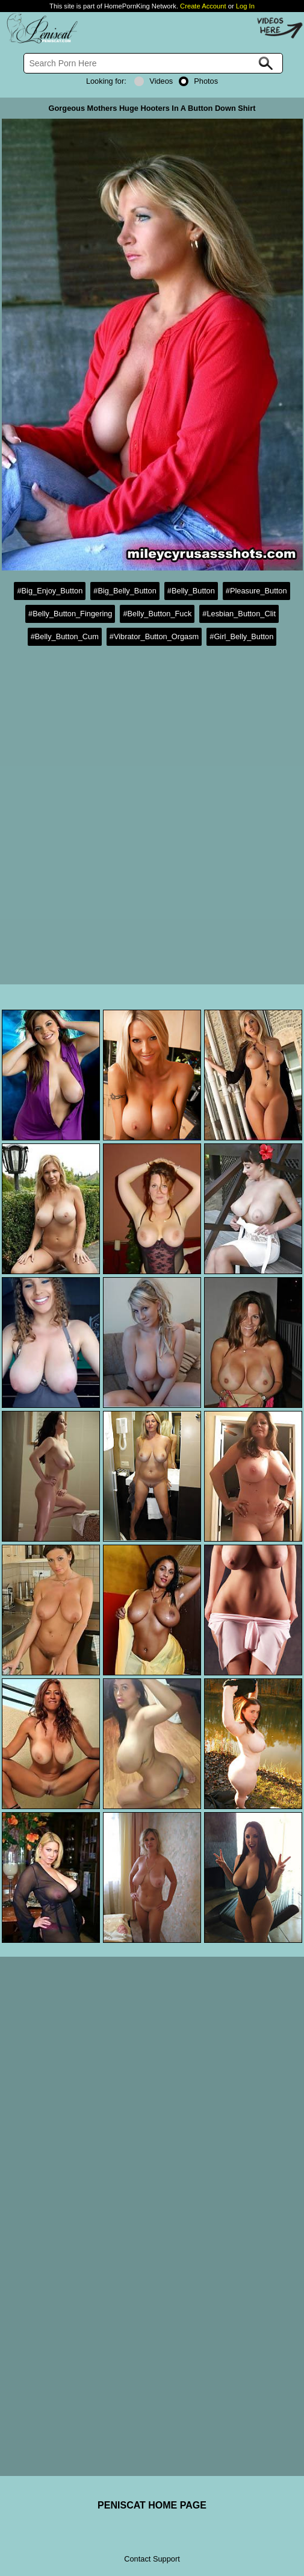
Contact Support (151, 2558)
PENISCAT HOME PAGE (152, 2505)
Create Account (203, 6)
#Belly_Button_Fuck (157, 613)
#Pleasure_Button (256, 590)
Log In (245, 6)
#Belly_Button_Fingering (70, 613)
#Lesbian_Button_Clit (239, 613)
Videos (153, 81)
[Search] (153, 63)
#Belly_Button (191, 590)
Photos (198, 81)
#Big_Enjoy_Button (49, 590)
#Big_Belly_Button (125, 590)
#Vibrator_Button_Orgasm (154, 636)
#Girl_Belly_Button (241, 636)
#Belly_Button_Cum (65, 636)
